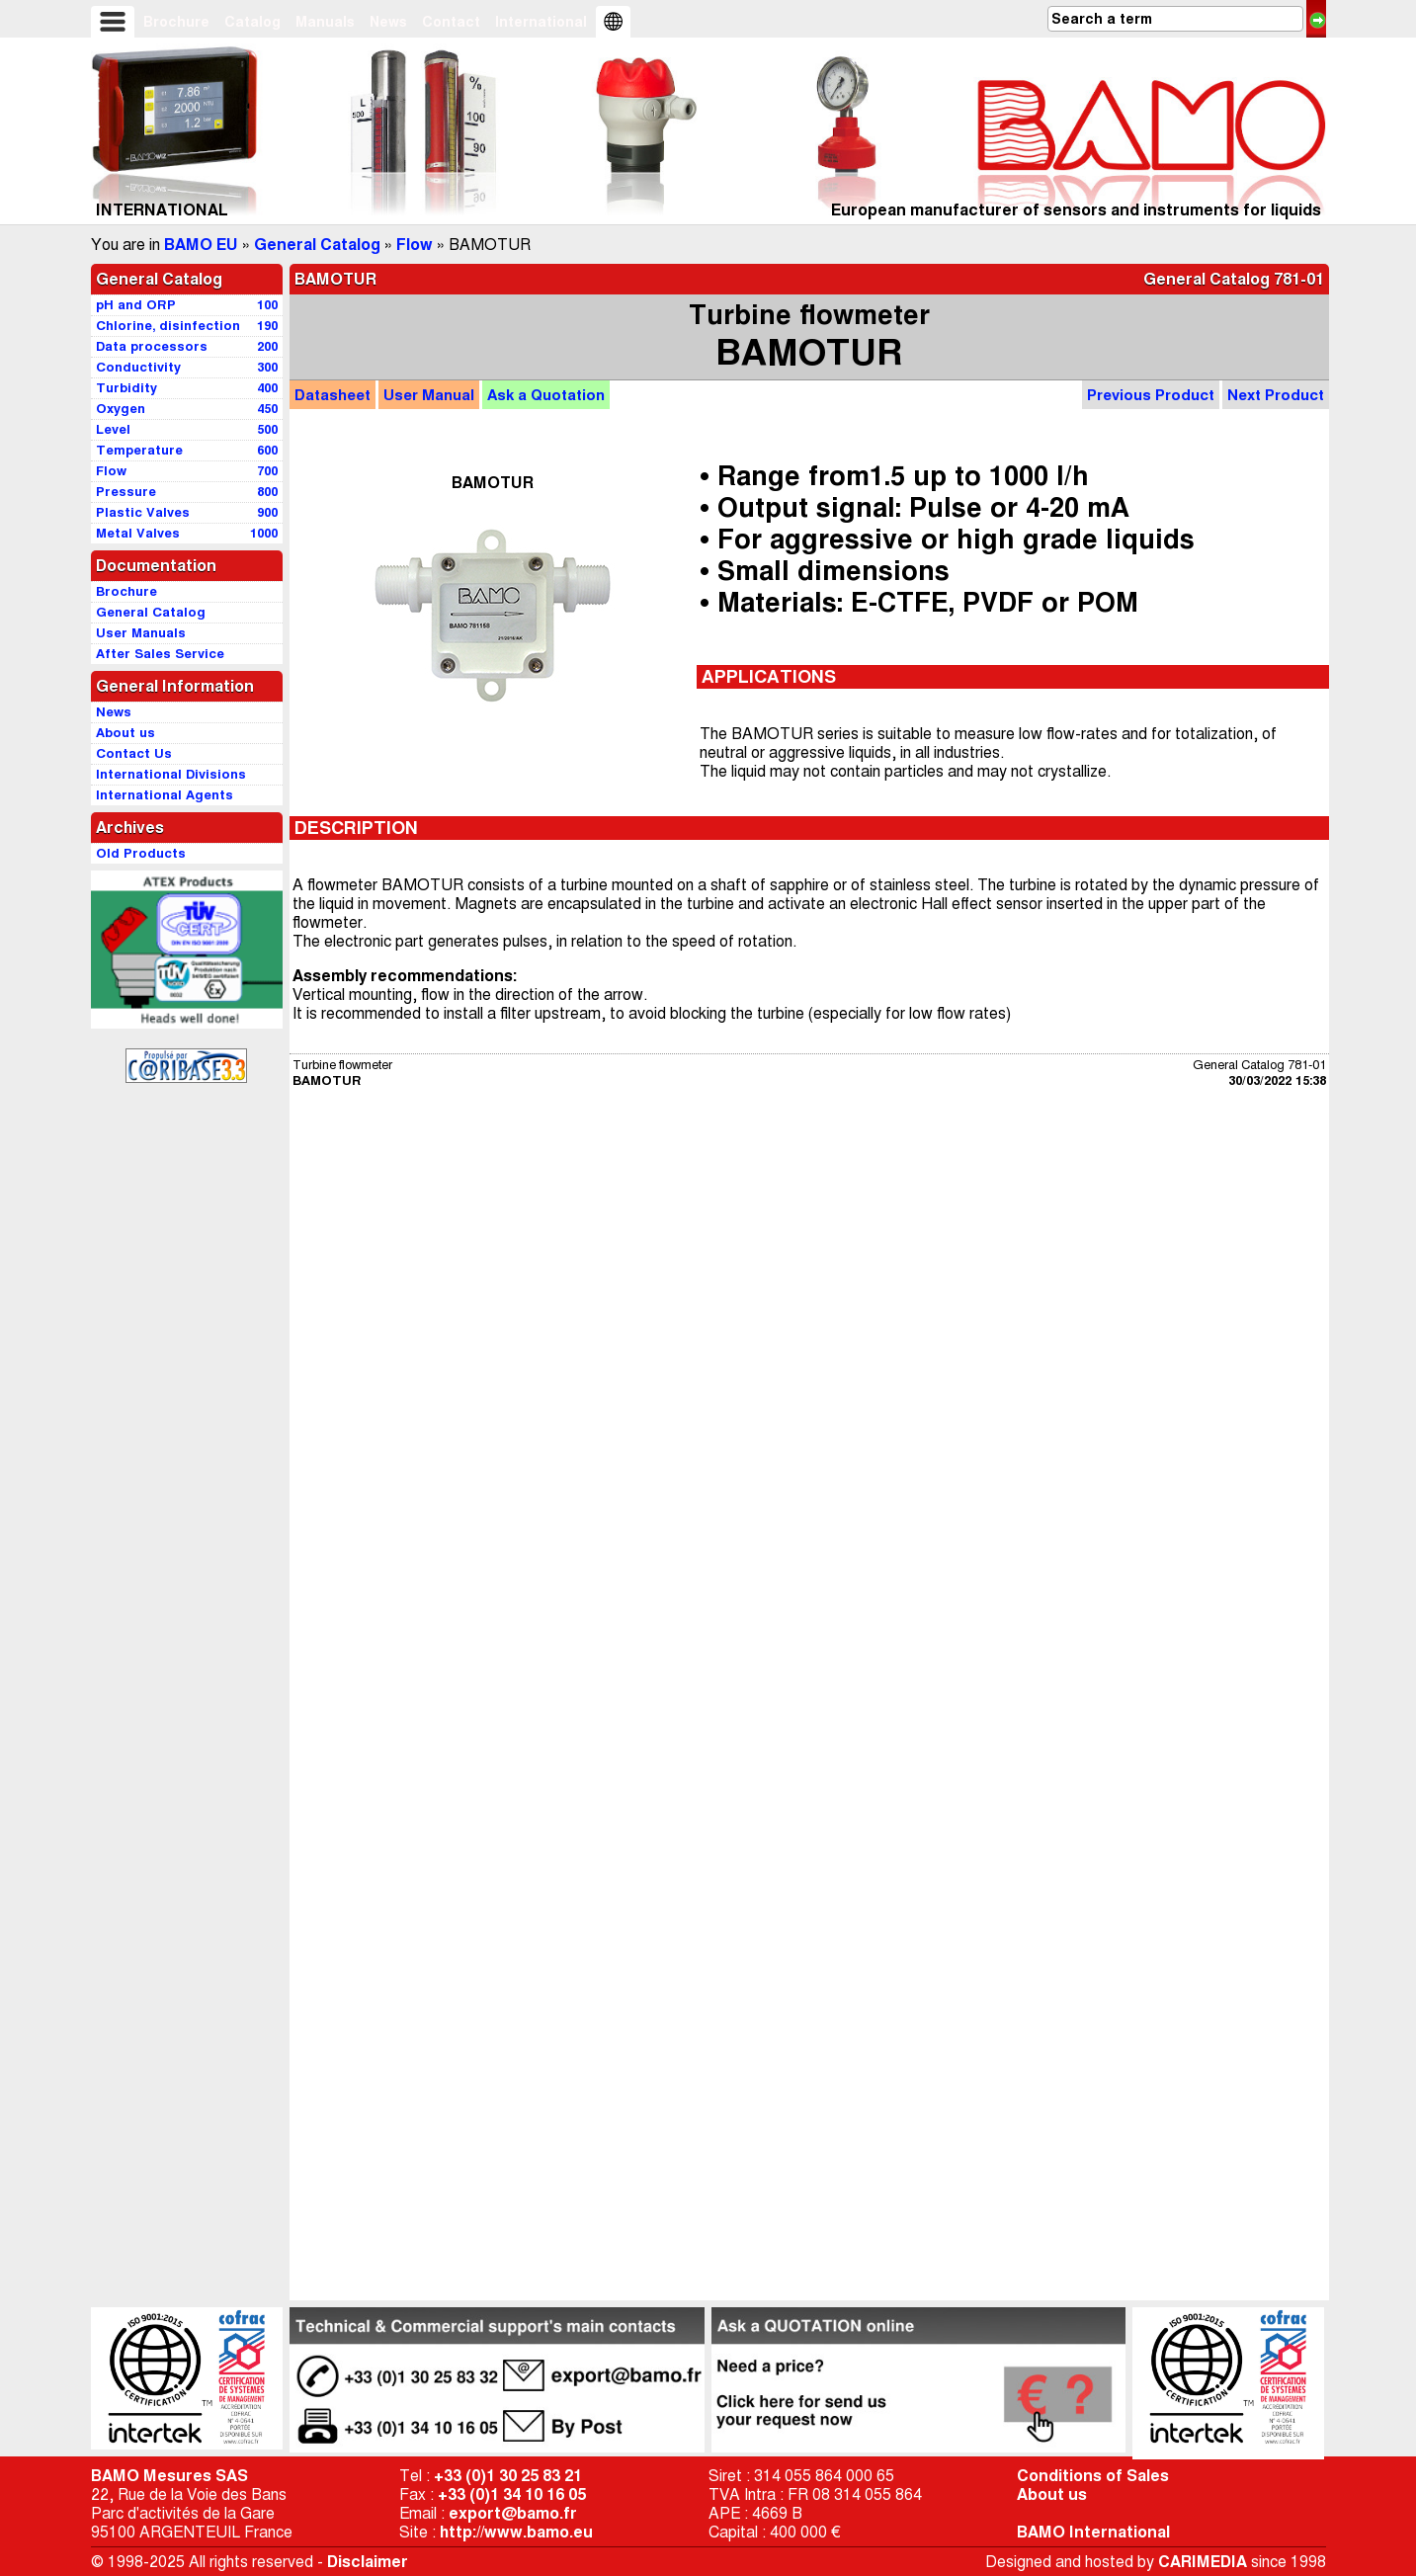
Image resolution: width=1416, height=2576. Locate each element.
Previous (1150, 394)
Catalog (252, 22)
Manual (428, 394)
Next (1275, 394)
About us (1052, 2494)
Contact (451, 22)
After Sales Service (160, 653)
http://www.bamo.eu (516, 2532)
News (388, 22)
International (541, 22)
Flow (414, 244)
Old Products (141, 853)
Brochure (176, 22)
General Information (175, 686)
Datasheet (332, 394)
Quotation (546, 394)
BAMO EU (201, 244)
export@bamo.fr (513, 2513)
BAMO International (1093, 2532)
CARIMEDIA (1202, 2561)
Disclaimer (367, 2561)
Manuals (325, 22)
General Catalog (317, 244)
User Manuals (141, 632)
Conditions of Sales (1093, 2475)
